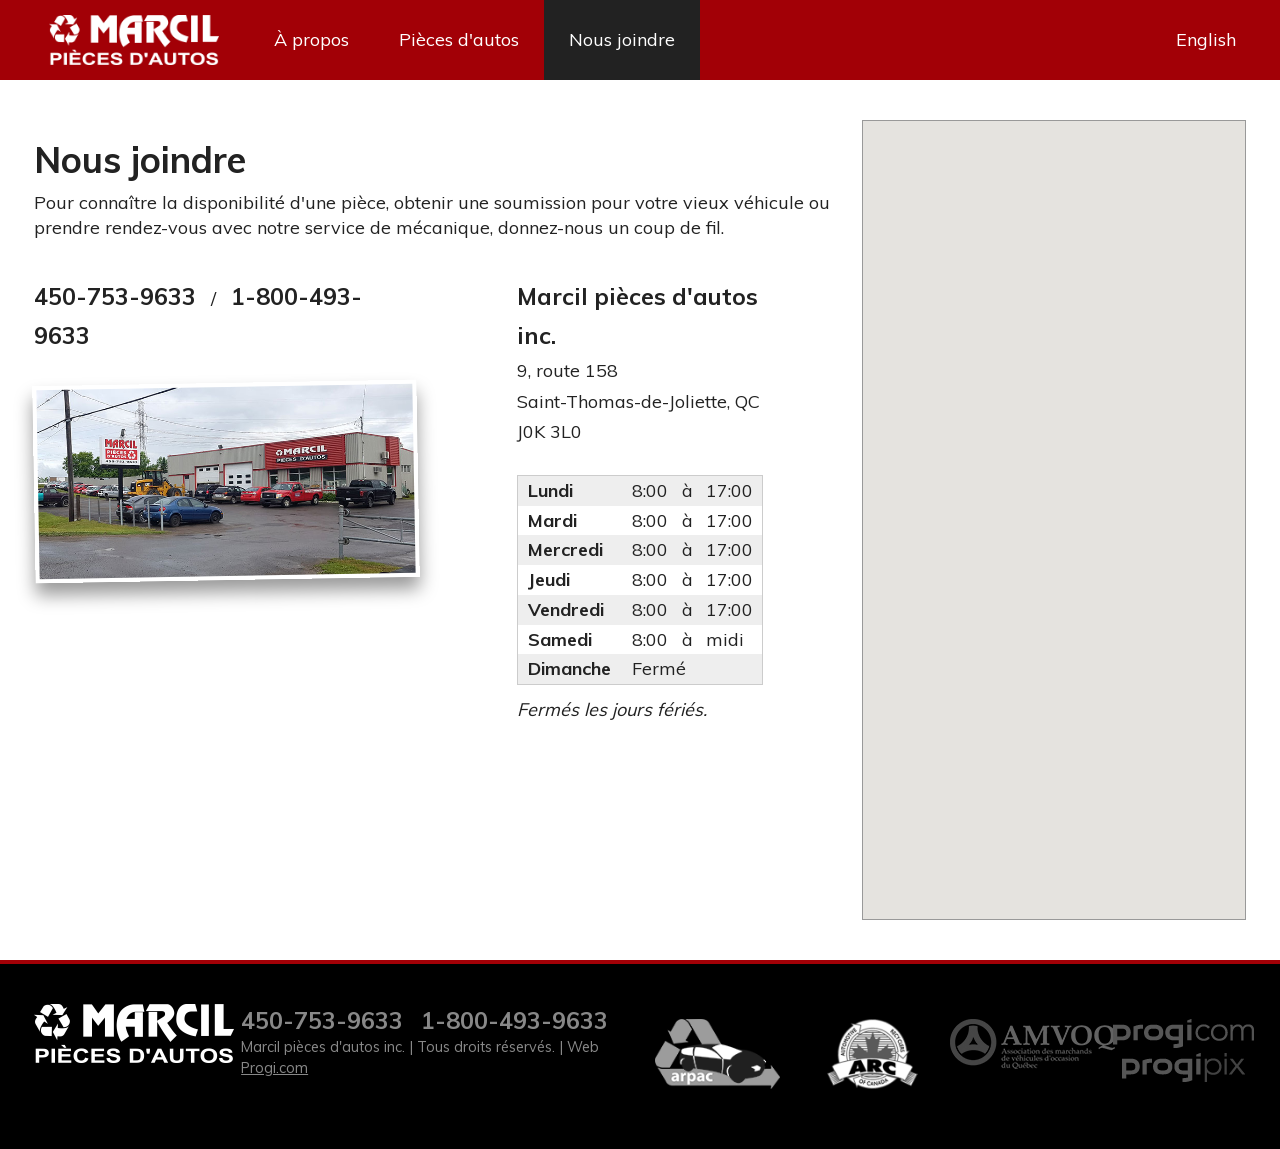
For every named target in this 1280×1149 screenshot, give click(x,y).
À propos (311, 39)
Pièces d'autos (459, 39)
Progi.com (274, 1068)
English (1206, 39)
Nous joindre (622, 39)
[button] (1054, 508)
